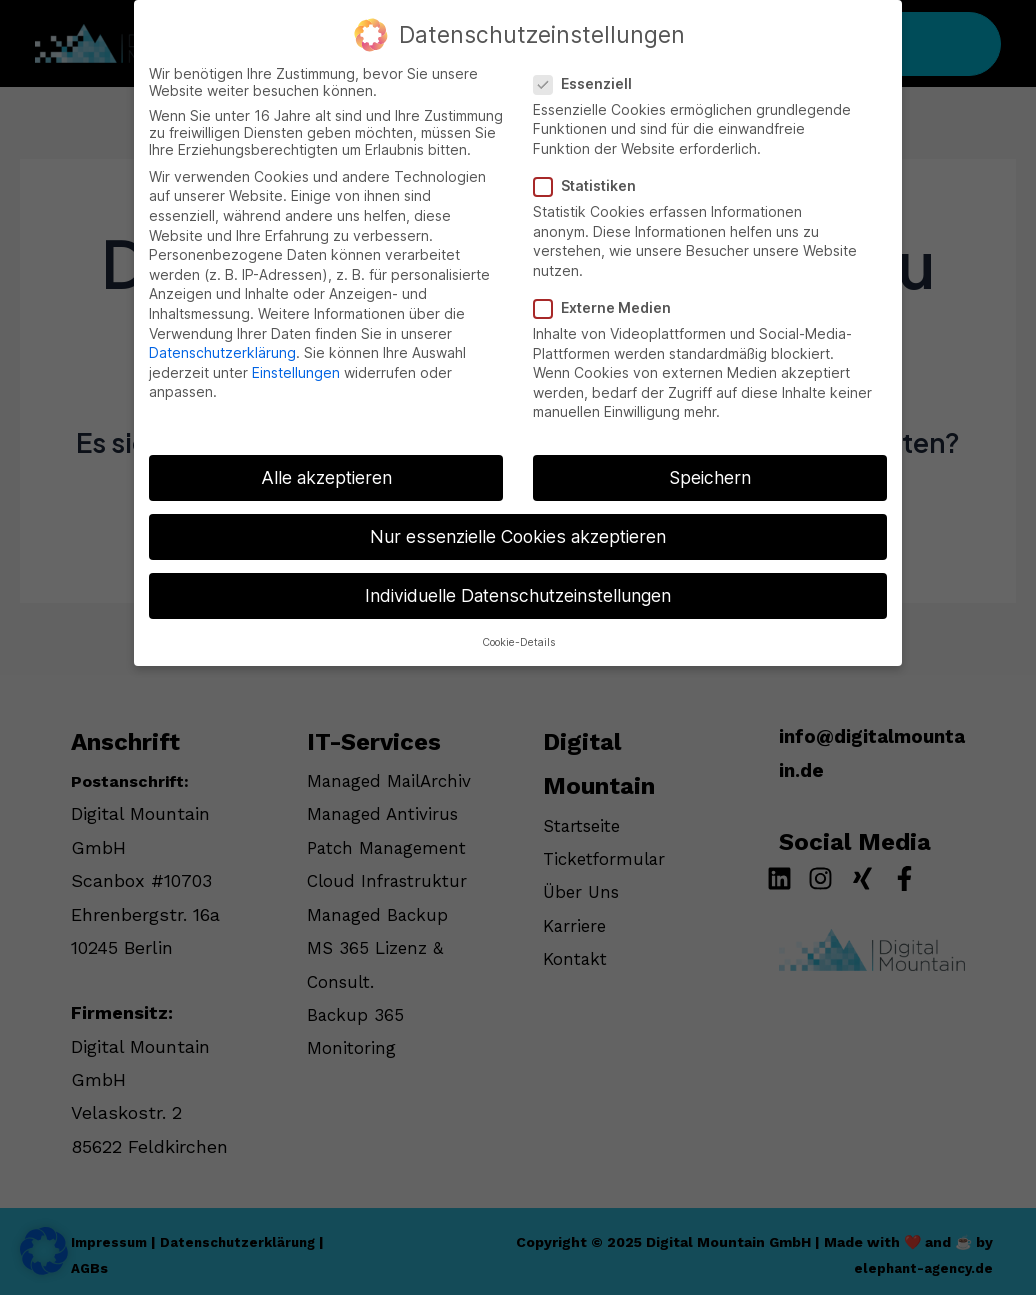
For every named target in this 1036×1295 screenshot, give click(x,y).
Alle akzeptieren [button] (326, 470)
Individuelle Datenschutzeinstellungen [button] (518, 588)
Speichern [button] (710, 470)
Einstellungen (296, 365)
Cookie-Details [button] (518, 635)
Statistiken (591, 178)
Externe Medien (608, 300)
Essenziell (589, 76)
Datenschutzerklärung (222, 345)
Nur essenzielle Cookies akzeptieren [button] (518, 529)
